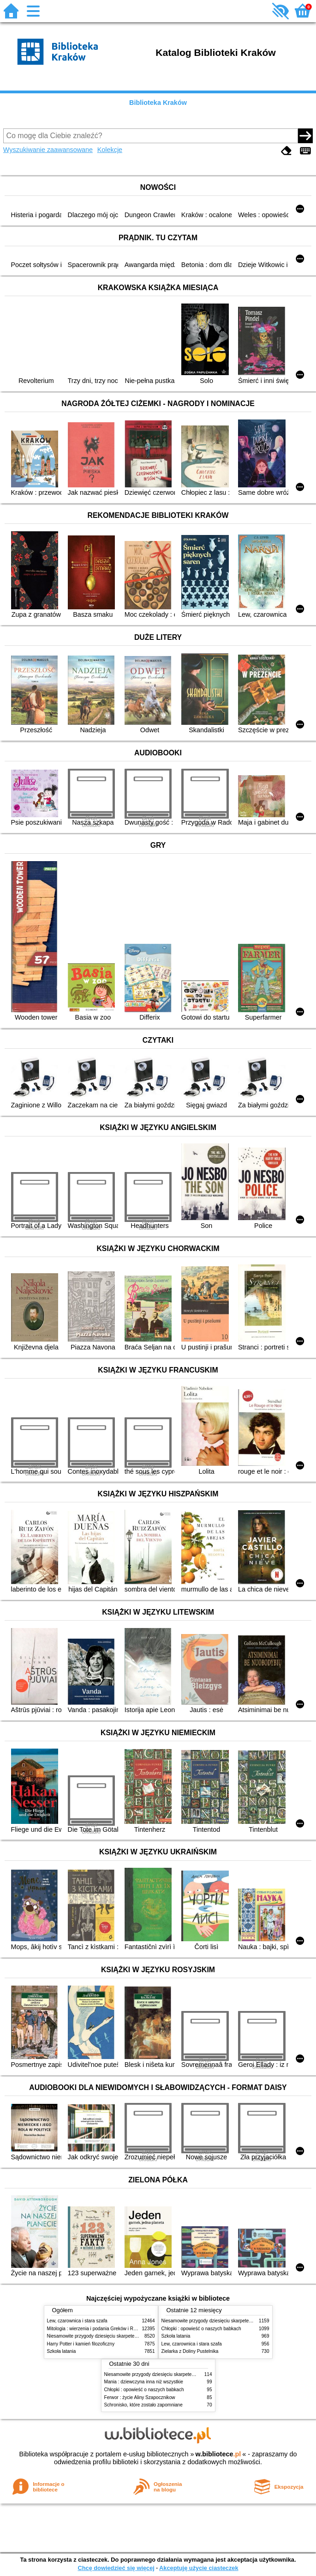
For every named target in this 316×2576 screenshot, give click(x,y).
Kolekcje (109, 149)
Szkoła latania (61, 2351)
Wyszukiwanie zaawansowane (48, 149)
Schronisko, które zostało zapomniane (143, 2404)
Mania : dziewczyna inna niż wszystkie (143, 2381)
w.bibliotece (218, 2454)
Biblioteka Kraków (158, 102)
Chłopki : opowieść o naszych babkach (201, 2328)
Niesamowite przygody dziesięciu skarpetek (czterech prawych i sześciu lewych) (129, 2336)
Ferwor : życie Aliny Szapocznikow (139, 2397)
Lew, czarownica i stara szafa (77, 2320)
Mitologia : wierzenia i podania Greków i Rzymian (98, 2328)
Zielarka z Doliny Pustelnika (190, 2351)
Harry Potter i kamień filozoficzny (81, 2343)
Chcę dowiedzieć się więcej (116, 2567)
